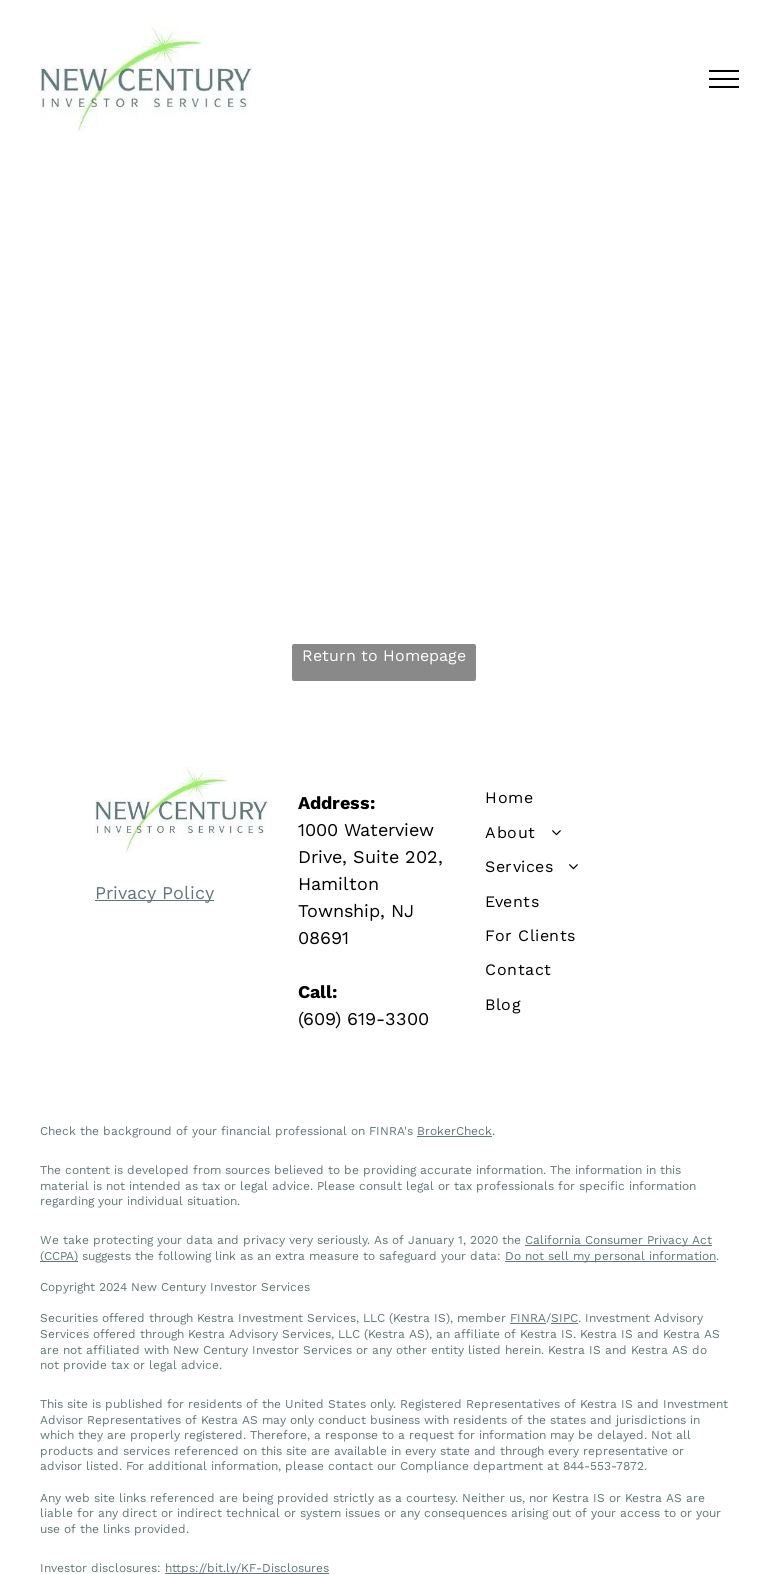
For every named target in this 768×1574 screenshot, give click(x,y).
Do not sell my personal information (610, 1256)
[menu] (724, 79)
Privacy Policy (154, 892)
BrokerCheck (454, 1131)
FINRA (528, 1318)
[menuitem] (586, 798)
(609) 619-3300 (363, 1018)
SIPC (564, 1318)
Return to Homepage (384, 655)
